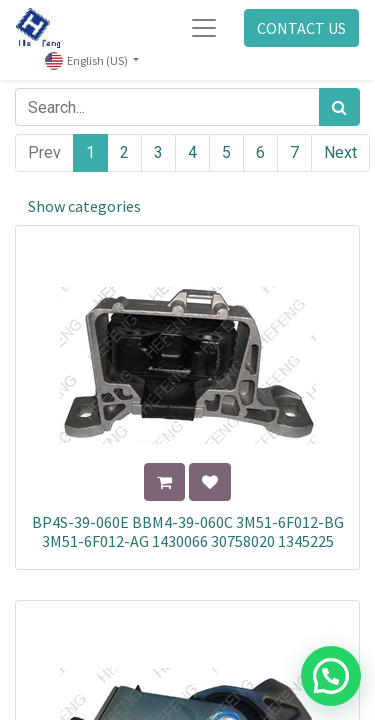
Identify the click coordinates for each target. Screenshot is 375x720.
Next (340, 152)
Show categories (84, 206)
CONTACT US (301, 28)
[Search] (339, 107)
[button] (164, 482)
